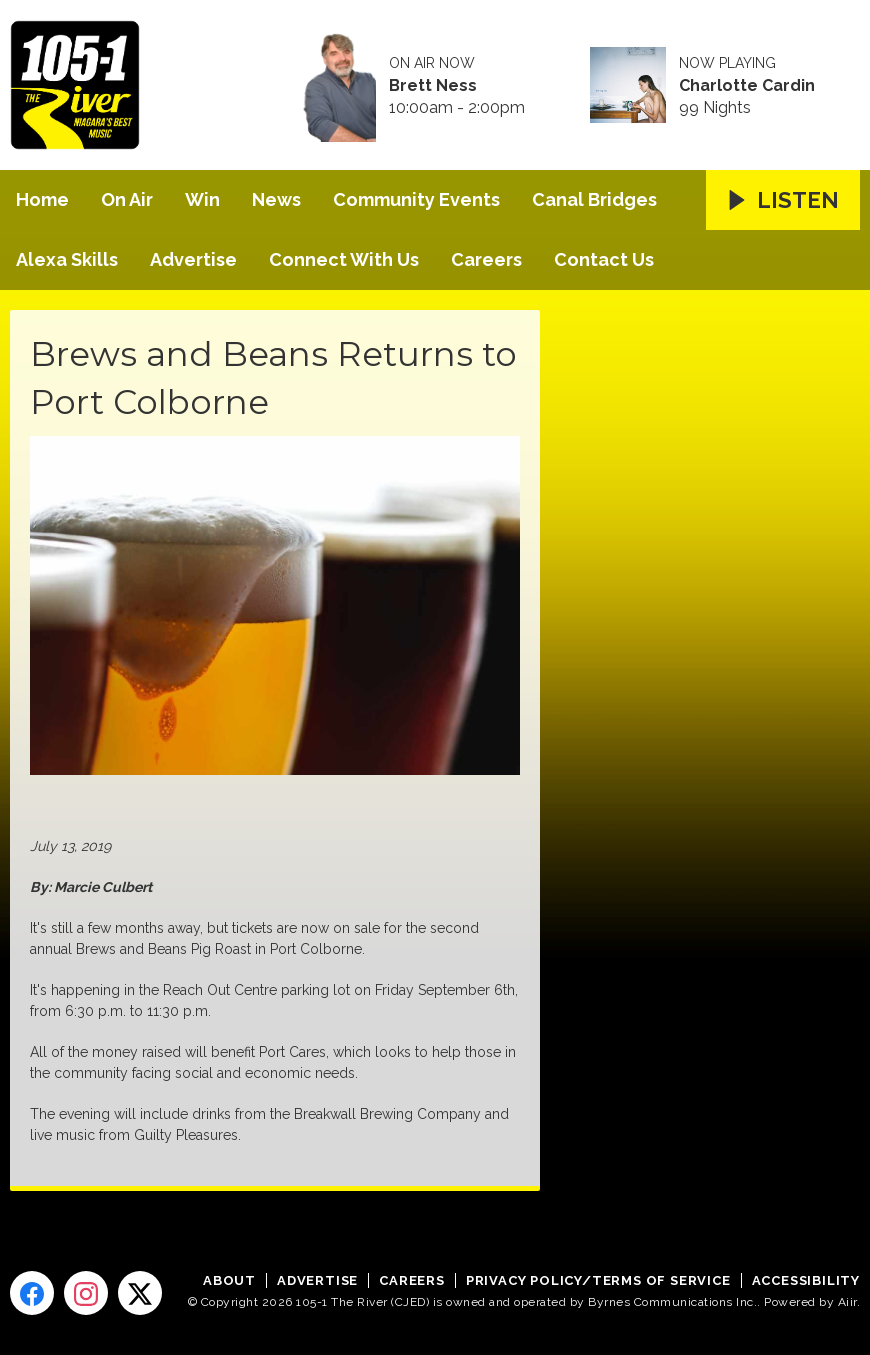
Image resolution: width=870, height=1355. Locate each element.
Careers (486, 259)
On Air (127, 199)
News (276, 199)
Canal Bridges (594, 199)
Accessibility (806, 1280)
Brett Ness (433, 86)
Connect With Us (344, 259)
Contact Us (604, 259)
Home (42, 199)
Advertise (193, 259)
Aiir (847, 1302)
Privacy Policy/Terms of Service (598, 1280)
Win (202, 199)
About (229, 1280)
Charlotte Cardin (747, 86)
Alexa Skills (67, 259)
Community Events (416, 199)
